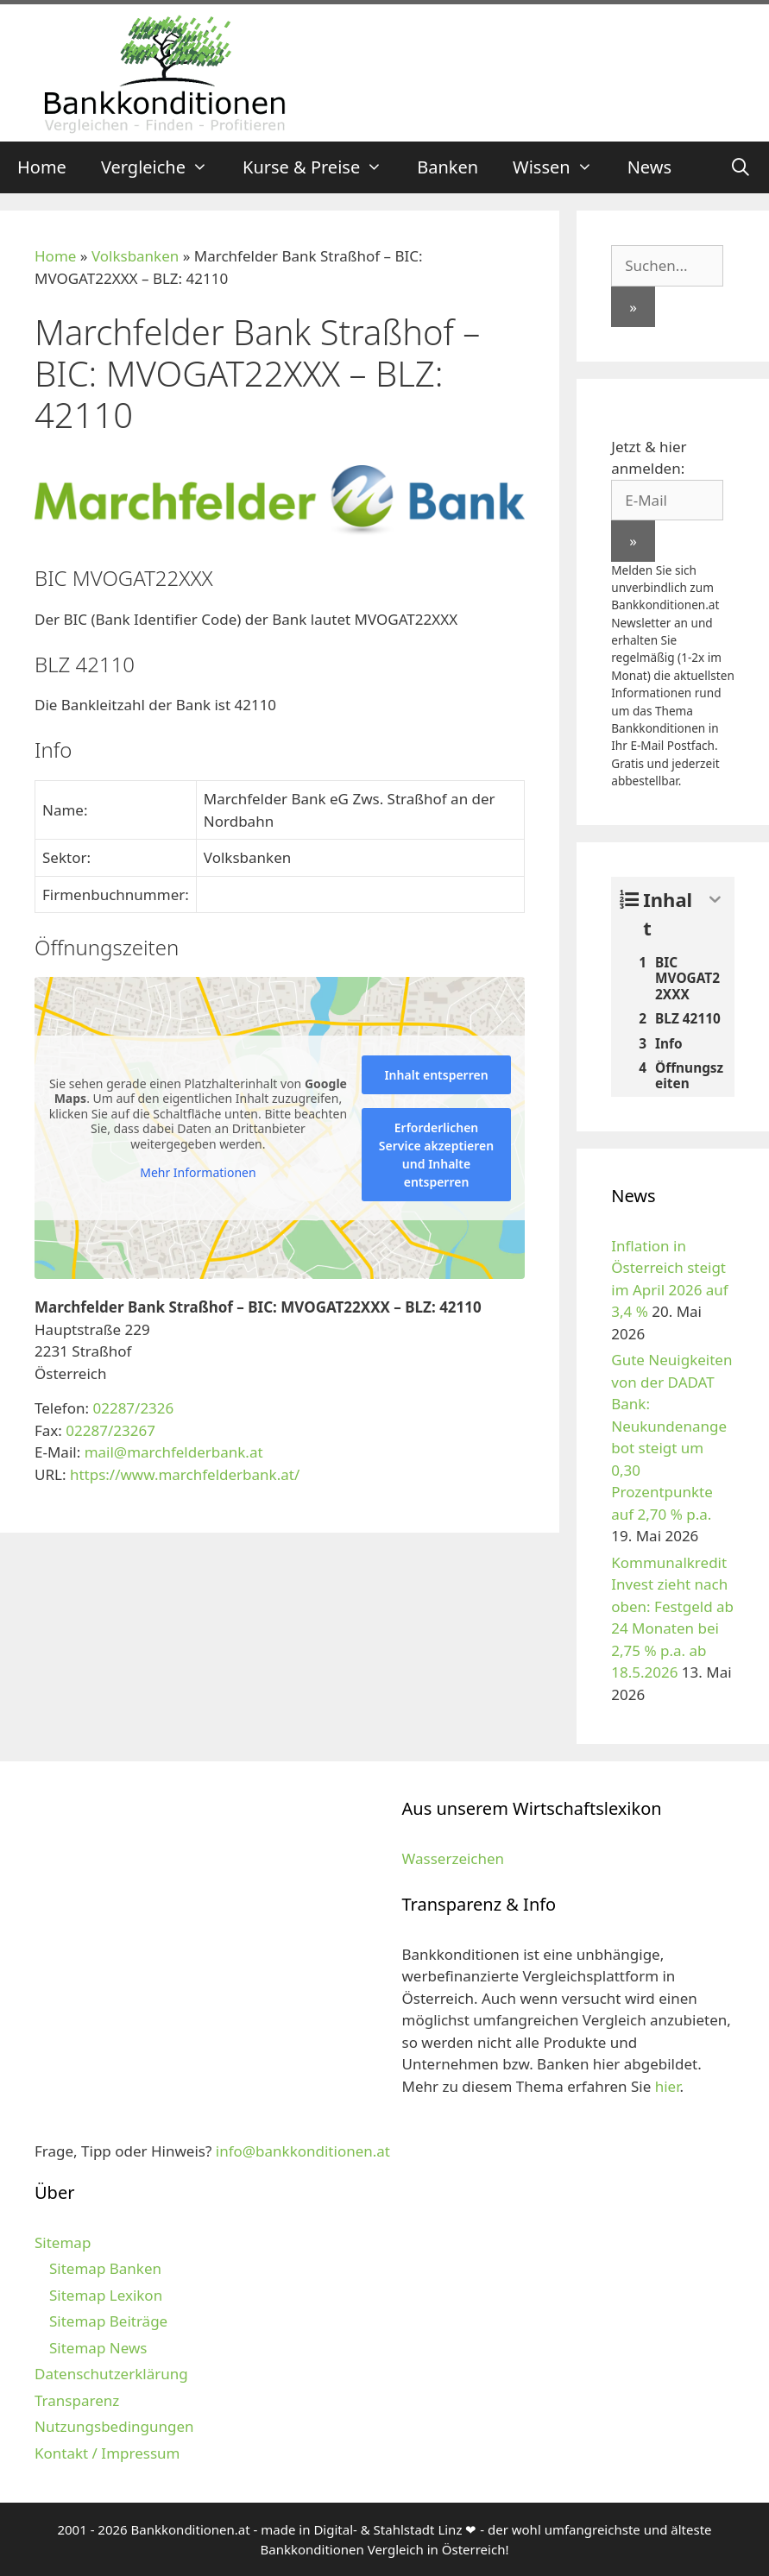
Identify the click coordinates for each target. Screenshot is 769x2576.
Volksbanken (135, 256)
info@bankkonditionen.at (303, 2151)
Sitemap (63, 2242)
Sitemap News (98, 2348)
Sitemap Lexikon (105, 2295)
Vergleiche (163, 167)
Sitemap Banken (105, 2268)
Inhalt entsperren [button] (436, 1075)
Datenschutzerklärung (111, 2374)
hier (667, 2086)
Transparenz (77, 2400)
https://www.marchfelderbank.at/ (184, 1474)
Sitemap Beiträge (108, 2321)
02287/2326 (132, 1408)
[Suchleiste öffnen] (740, 167)
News (649, 167)
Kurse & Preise (321, 167)
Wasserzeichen (453, 1858)
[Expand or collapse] (715, 899)
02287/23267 (110, 1430)
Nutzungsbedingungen (114, 2426)
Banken (447, 167)
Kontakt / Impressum (107, 2453)
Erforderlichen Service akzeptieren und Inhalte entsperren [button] (436, 1154)
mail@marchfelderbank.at (174, 1452)
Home (41, 167)
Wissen (561, 167)
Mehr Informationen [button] (197, 1173)
